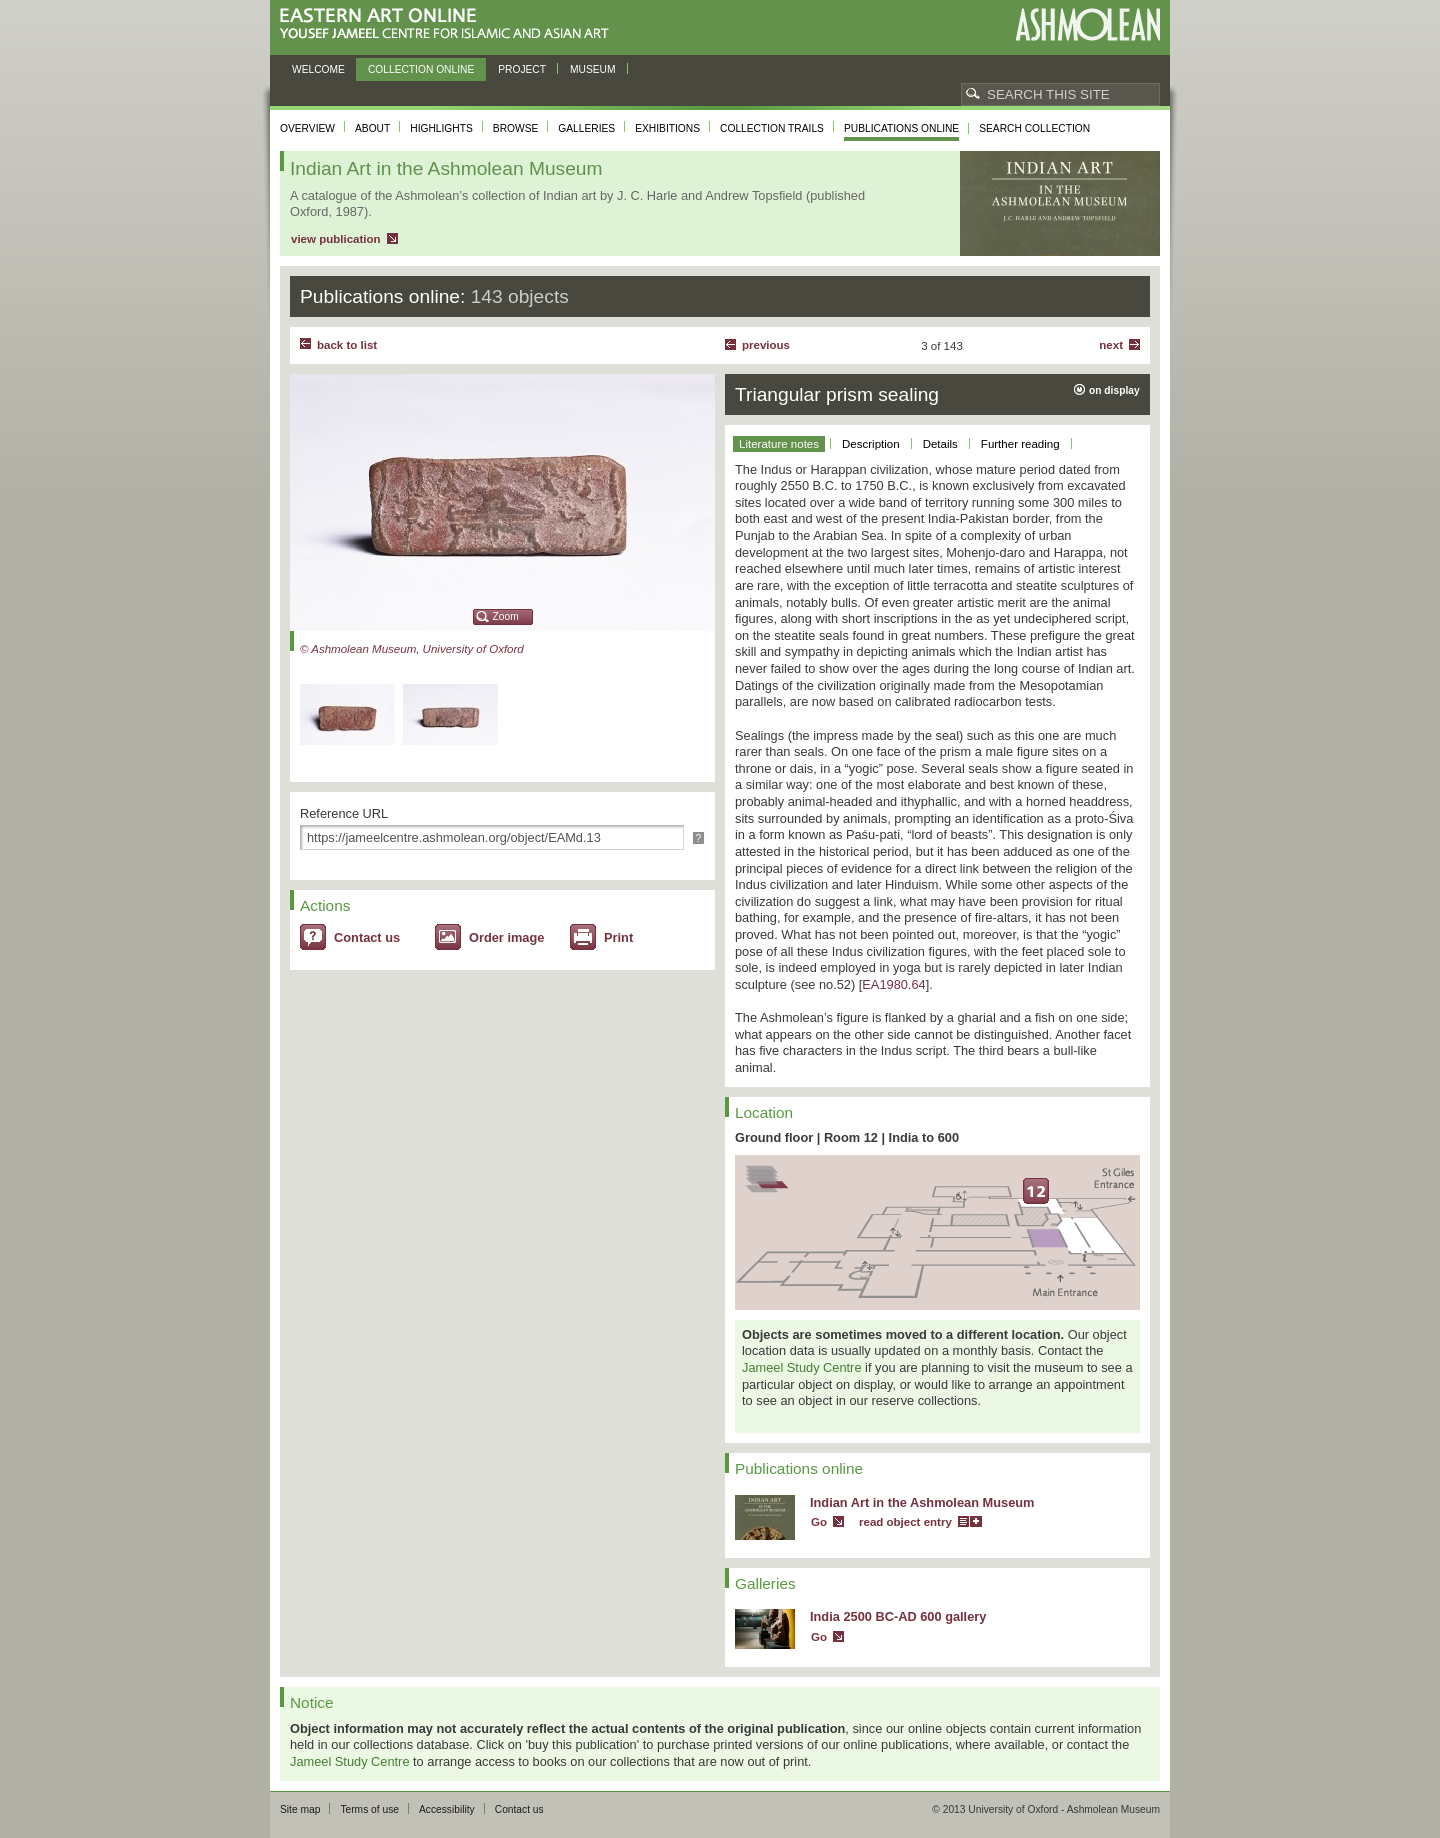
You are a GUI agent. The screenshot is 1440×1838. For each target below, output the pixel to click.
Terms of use (369, 1809)
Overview (307, 128)
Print (618, 937)
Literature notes (779, 444)
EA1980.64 (893, 984)
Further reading (1020, 444)
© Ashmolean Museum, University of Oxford (412, 649)
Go (819, 1522)
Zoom (506, 616)
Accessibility (447, 1809)
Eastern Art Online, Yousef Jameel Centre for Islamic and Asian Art (449, 24)
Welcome (318, 69)
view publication (336, 239)
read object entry (905, 1522)
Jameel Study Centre (802, 1367)
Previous (766, 345)
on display (1114, 390)
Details (940, 444)
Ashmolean (1087, 24)
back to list (347, 345)
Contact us (367, 937)
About (372, 128)
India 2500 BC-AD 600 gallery (898, 1616)
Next (1111, 345)
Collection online (421, 69)
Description (871, 444)
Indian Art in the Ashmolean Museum (922, 1502)
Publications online (901, 128)
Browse (516, 128)
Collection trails (772, 128)
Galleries (586, 128)
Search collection (1034, 128)
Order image (506, 937)
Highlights (441, 128)
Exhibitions (667, 128)
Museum (593, 69)
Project (522, 69)
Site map (300, 1809)
